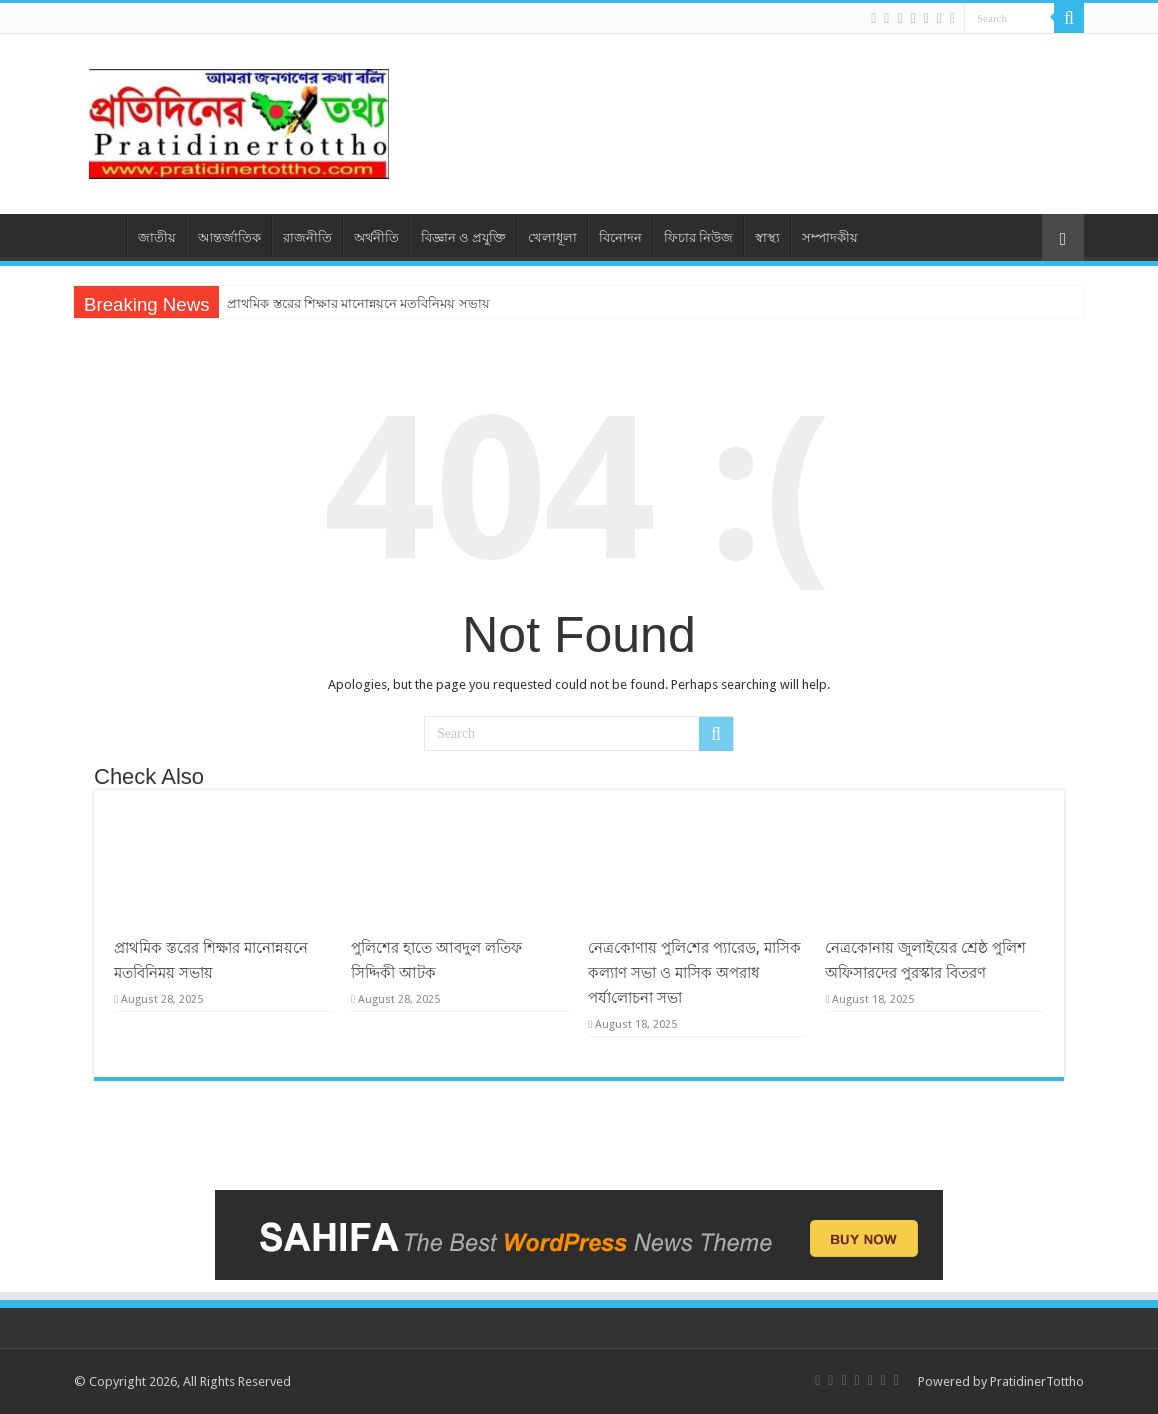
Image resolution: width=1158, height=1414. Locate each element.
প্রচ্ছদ (100, 235)
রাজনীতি (307, 237)
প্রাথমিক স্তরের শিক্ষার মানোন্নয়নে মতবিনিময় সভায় (358, 303)
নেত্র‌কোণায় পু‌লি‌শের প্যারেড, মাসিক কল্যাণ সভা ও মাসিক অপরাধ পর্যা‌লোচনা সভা (694, 973)
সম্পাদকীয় (830, 237)
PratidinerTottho (1037, 1381)
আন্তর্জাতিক (229, 237)
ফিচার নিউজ (698, 237)
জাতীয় (157, 237)
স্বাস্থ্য (767, 237)
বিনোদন (620, 237)
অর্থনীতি (376, 237)
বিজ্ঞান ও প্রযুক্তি (463, 237)
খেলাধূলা (552, 237)
